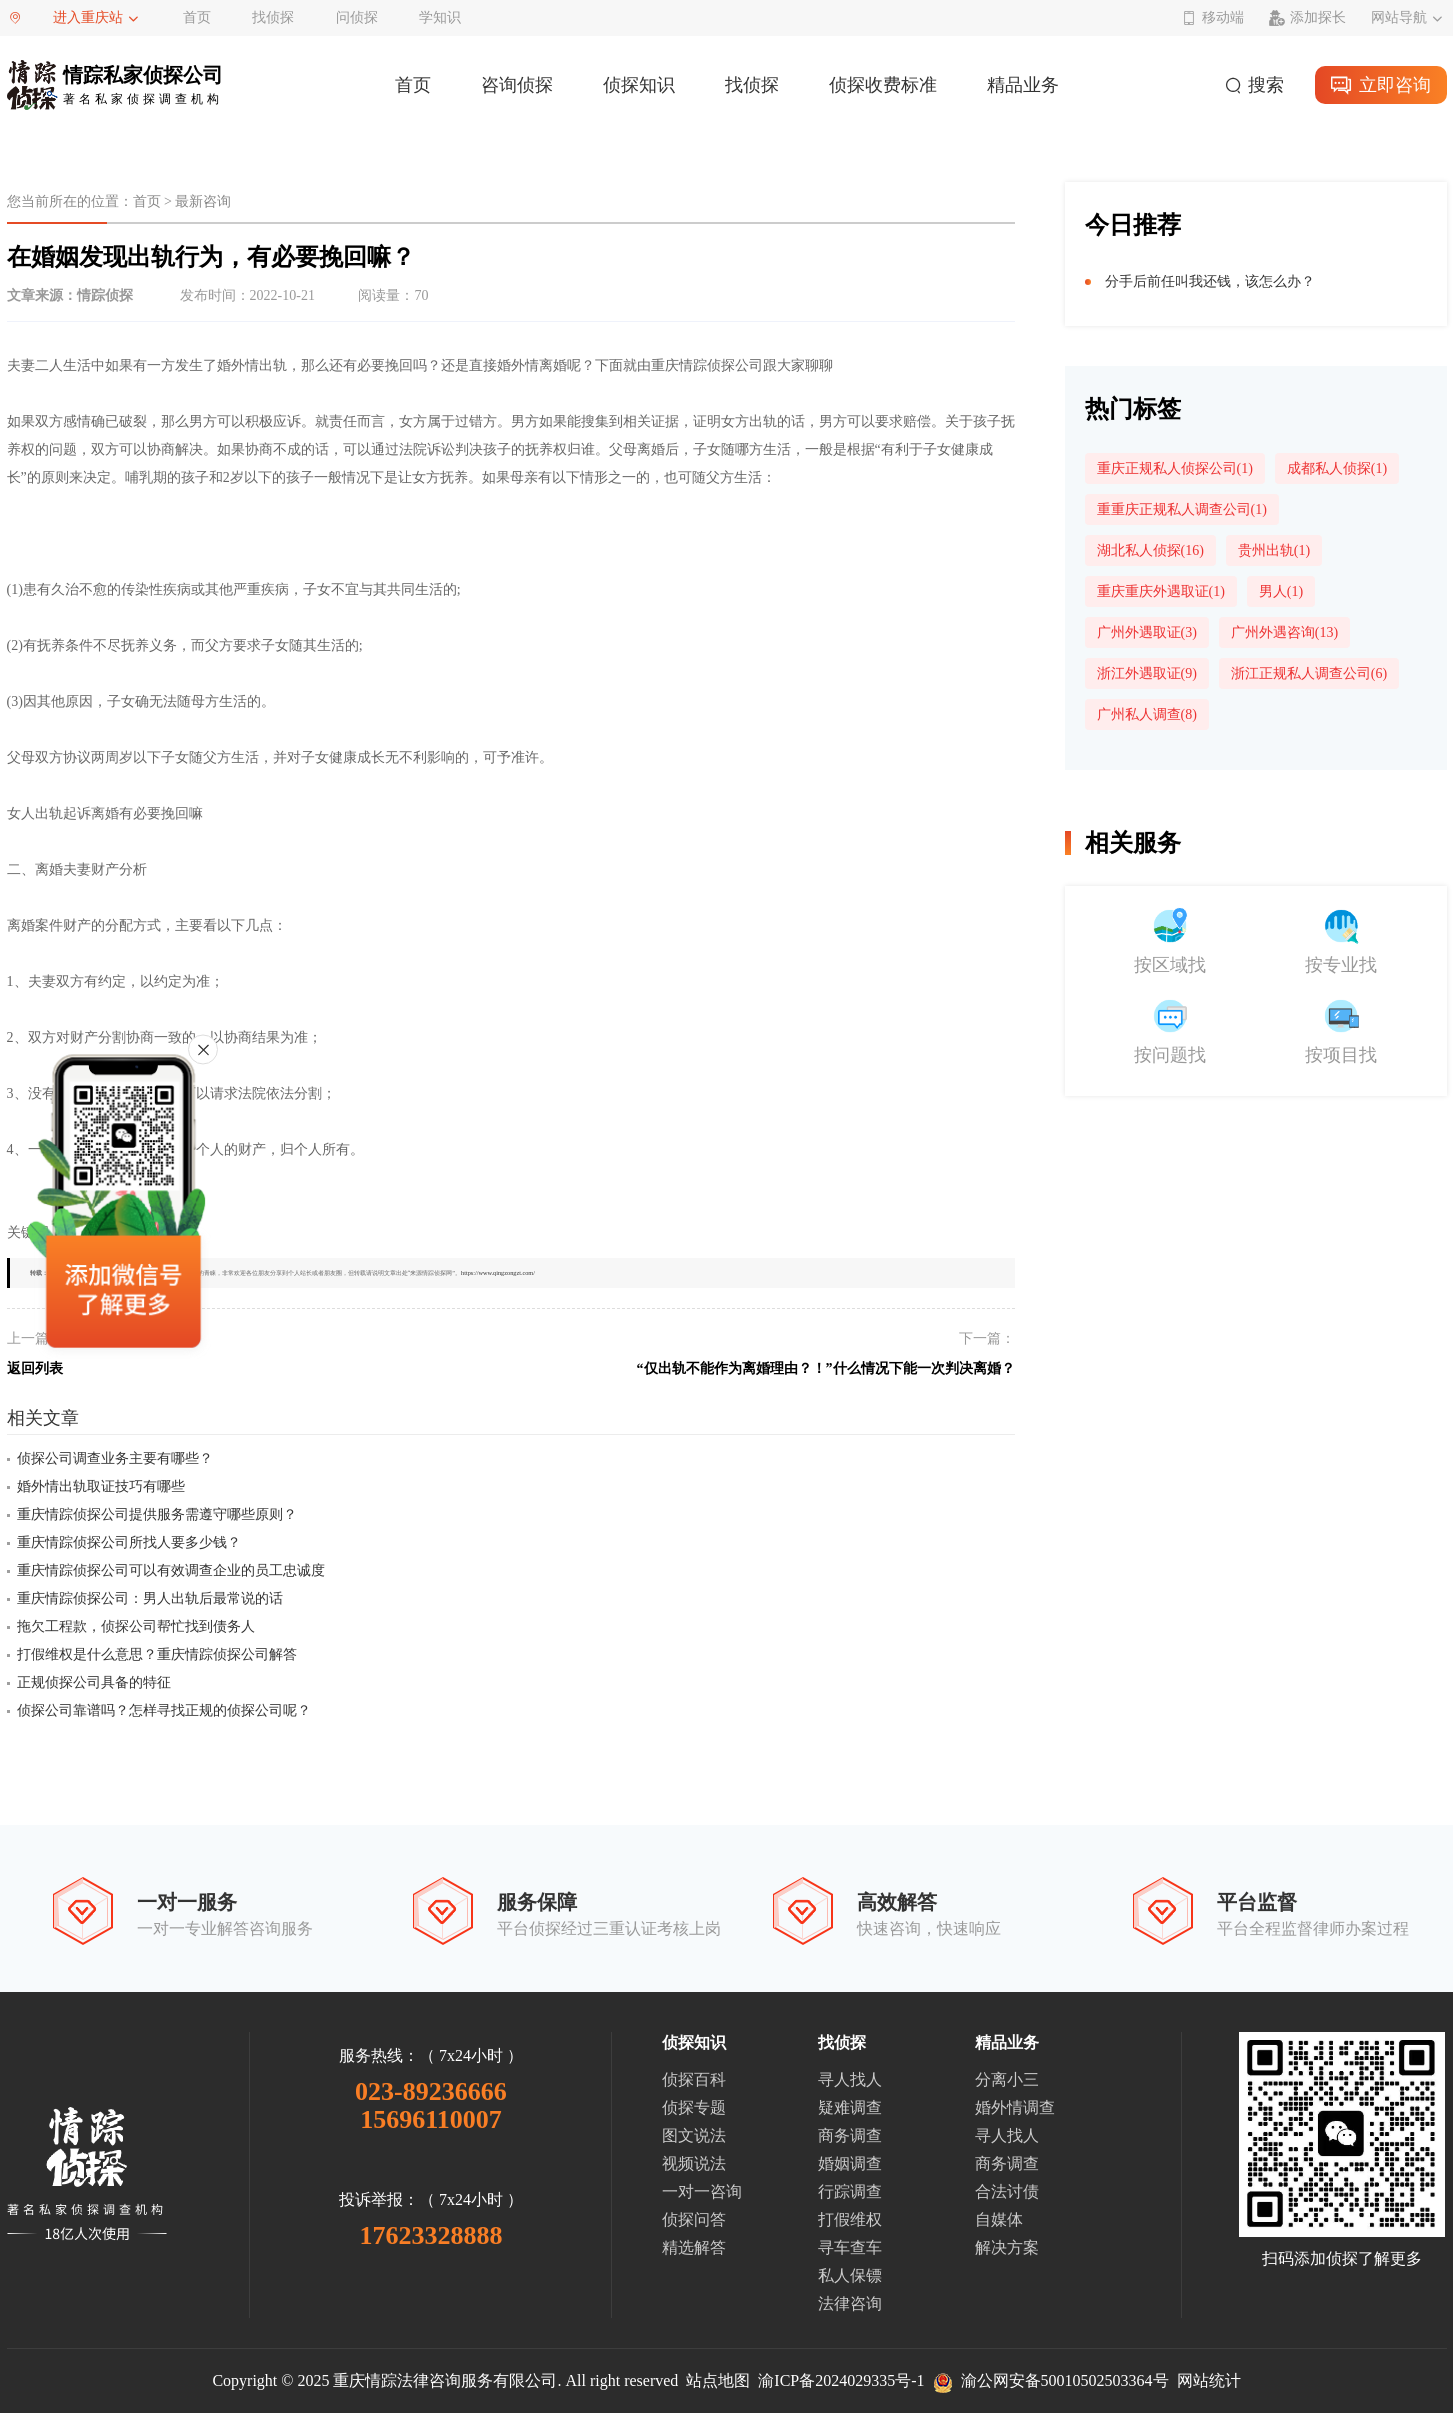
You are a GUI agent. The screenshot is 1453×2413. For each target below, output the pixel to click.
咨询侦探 (517, 85)
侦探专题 (694, 2107)
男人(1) (1281, 591)
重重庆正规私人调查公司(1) (1182, 509)
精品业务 (1023, 85)
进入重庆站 (88, 17)
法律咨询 (850, 2303)
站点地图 (718, 2380)
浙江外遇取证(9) (1147, 673)
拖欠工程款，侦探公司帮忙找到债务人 (136, 1626)
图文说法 (694, 2135)
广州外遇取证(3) (1147, 632)
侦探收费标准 (883, 85)
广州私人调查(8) (1147, 714)
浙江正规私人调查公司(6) (1309, 673)
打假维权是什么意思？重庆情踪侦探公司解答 (157, 1654)
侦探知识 (639, 85)
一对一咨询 (702, 2191)
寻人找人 (850, 2079)
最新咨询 (203, 201)
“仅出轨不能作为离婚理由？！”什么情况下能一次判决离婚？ (826, 1368)
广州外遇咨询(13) (1284, 632)
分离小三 (1007, 2079)
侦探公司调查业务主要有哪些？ (115, 1458)
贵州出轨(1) (1274, 550)
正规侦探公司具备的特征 (94, 1682)
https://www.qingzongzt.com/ (498, 1272)
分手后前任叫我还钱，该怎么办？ (1210, 281)
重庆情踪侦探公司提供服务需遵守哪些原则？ (157, 1514)
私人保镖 (850, 2275)
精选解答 (694, 2247)
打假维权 (850, 2219)
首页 (197, 17)
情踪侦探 (105, 295)
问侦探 (357, 17)
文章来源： (70, 295)
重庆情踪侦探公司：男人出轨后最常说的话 (150, 1598)
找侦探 (273, 17)
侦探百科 (694, 2079)
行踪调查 (850, 2191)
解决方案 (1007, 2247)
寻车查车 (850, 2247)
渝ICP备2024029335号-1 (841, 2380)
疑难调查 (850, 2107)
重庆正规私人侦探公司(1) (1175, 468)
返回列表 (35, 1368)
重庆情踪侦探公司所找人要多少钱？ (129, 1542)
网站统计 (1209, 2380)
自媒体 (999, 2219)
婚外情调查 (1015, 2107)
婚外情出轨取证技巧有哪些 (101, 1486)
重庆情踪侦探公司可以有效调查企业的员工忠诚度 (171, 1570)
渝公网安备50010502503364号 (1051, 2380)
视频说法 (694, 2163)
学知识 (440, 17)
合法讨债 (1007, 2191)
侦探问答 (694, 2219)
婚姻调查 (850, 2163)
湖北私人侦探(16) (1150, 550)
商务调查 (850, 2135)
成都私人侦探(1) (1337, 468)
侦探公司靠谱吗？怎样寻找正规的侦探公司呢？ (164, 1710)
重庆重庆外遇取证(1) (1161, 591)
